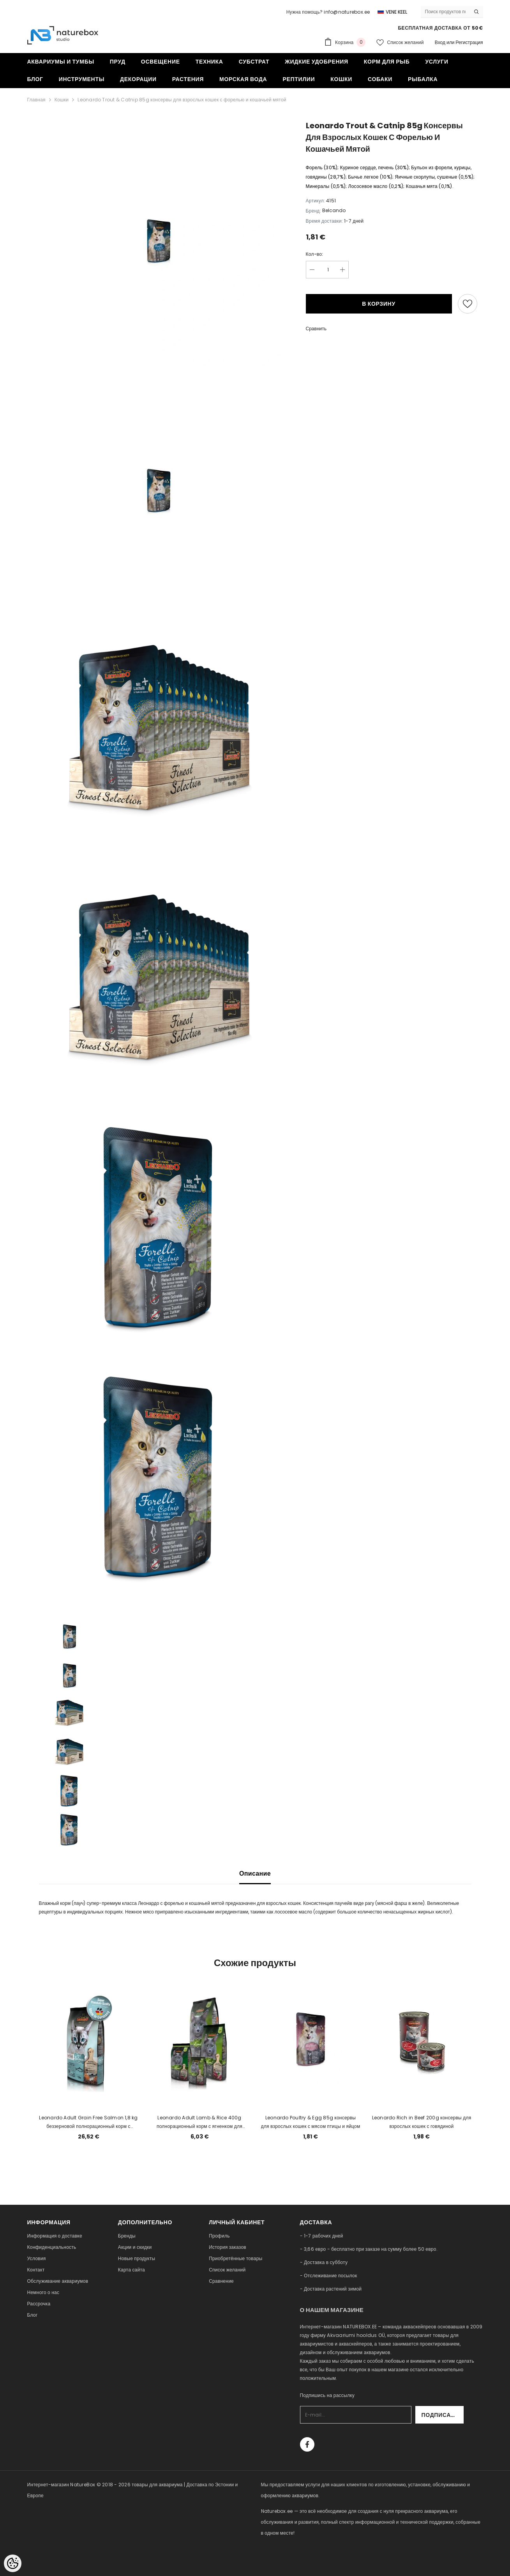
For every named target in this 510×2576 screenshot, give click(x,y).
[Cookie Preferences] (12, 2563)
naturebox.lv (276, 2554)
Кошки (62, 99)
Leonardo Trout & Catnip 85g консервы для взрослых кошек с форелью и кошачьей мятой (182, 99)
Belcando (334, 210)
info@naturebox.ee (347, 12)
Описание (255, 1873)
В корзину (378, 304)
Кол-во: (314, 254)
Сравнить (316, 328)
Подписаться (443, 2415)
